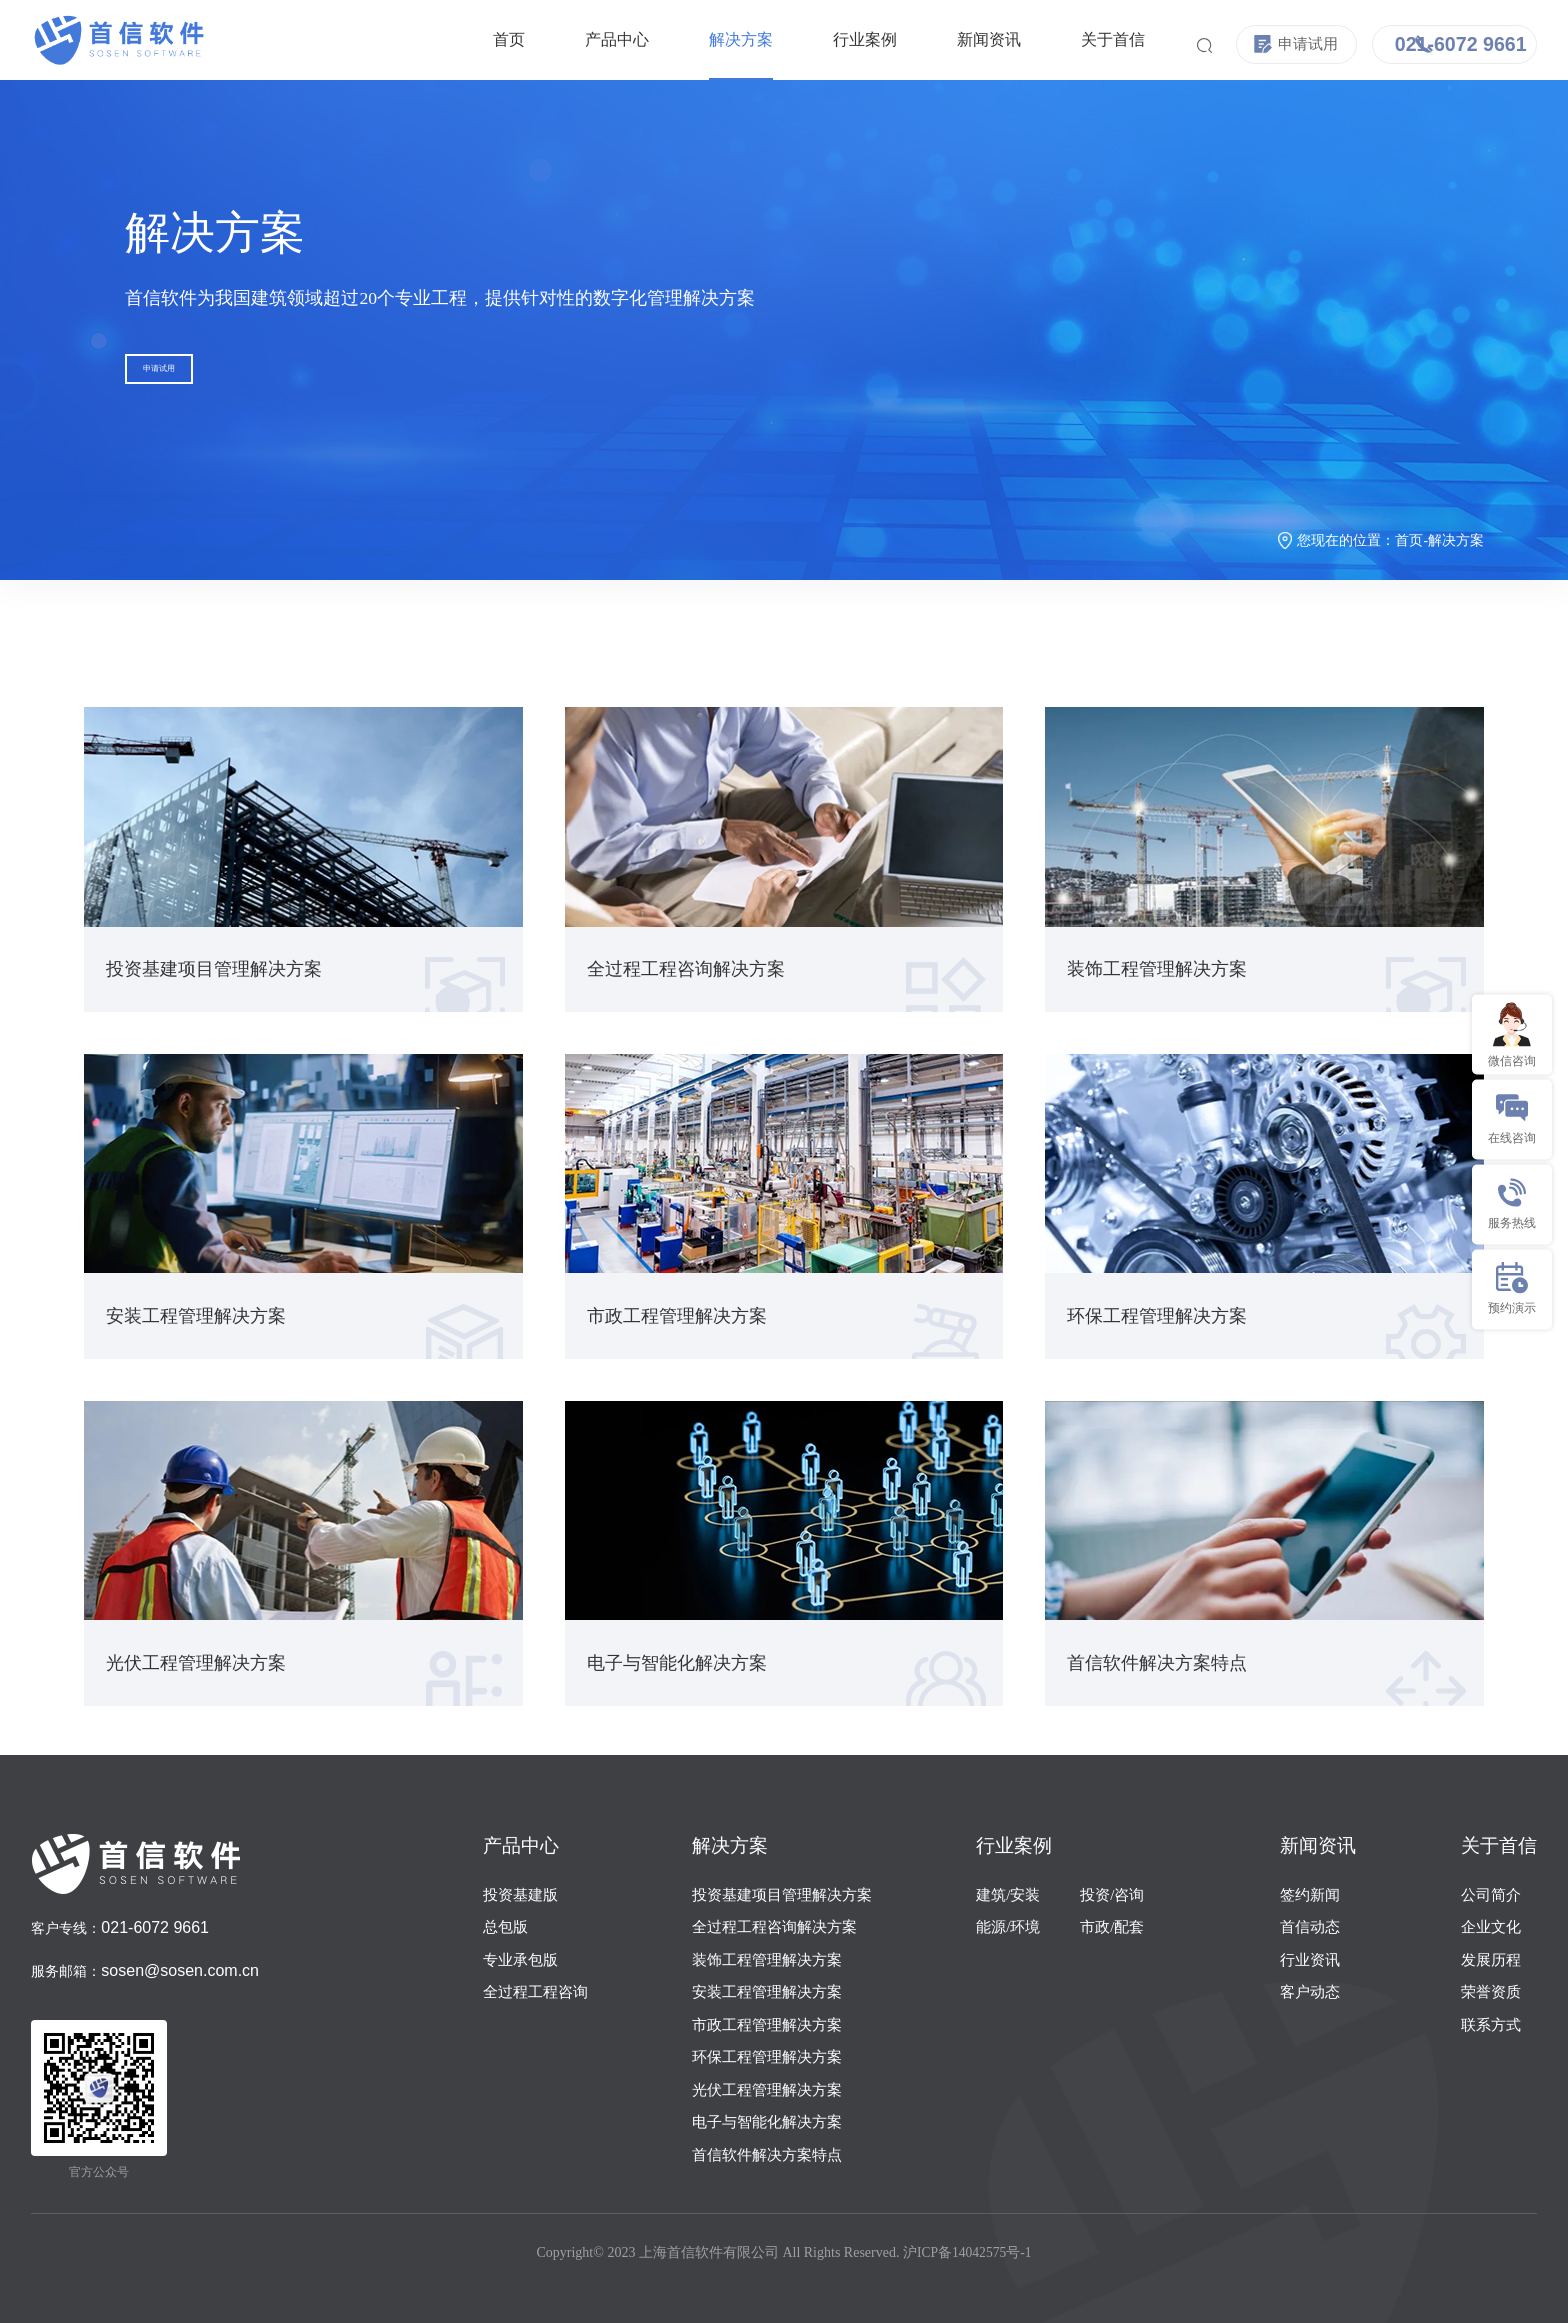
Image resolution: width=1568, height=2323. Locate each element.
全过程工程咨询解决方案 (774, 1927)
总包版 (505, 1927)
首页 (467, 39)
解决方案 (699, 39)
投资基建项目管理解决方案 (782, 1895)
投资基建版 (520, 1895)
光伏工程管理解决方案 (767, 2090)
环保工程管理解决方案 (767, 2057)
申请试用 (189, 380)
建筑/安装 (1008, 1895)
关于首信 (1071, 39)
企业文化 (1491, 1927)
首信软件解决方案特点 (767, 2155)
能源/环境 (1008, 1927)
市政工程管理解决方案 (767, 2025)
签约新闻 (1310, 1895)
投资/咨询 (1112, 1895)
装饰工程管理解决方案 (767, 1960)
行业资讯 (1310, 1960)
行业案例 (823, 39)
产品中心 (575, 39)
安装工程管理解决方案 (767, 1992)
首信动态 (1310, 1927)
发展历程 (1491, 1960)
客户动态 (1310, 1992)
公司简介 (1491, 1895)
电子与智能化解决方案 (767, 2122)
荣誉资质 (1491, 1992)
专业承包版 (520, 1960)
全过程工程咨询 (535, 1992)
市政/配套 (1112, 1927)
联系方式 (1491, 2025)
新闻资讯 (947, 39)
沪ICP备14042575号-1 (967, 2252)
